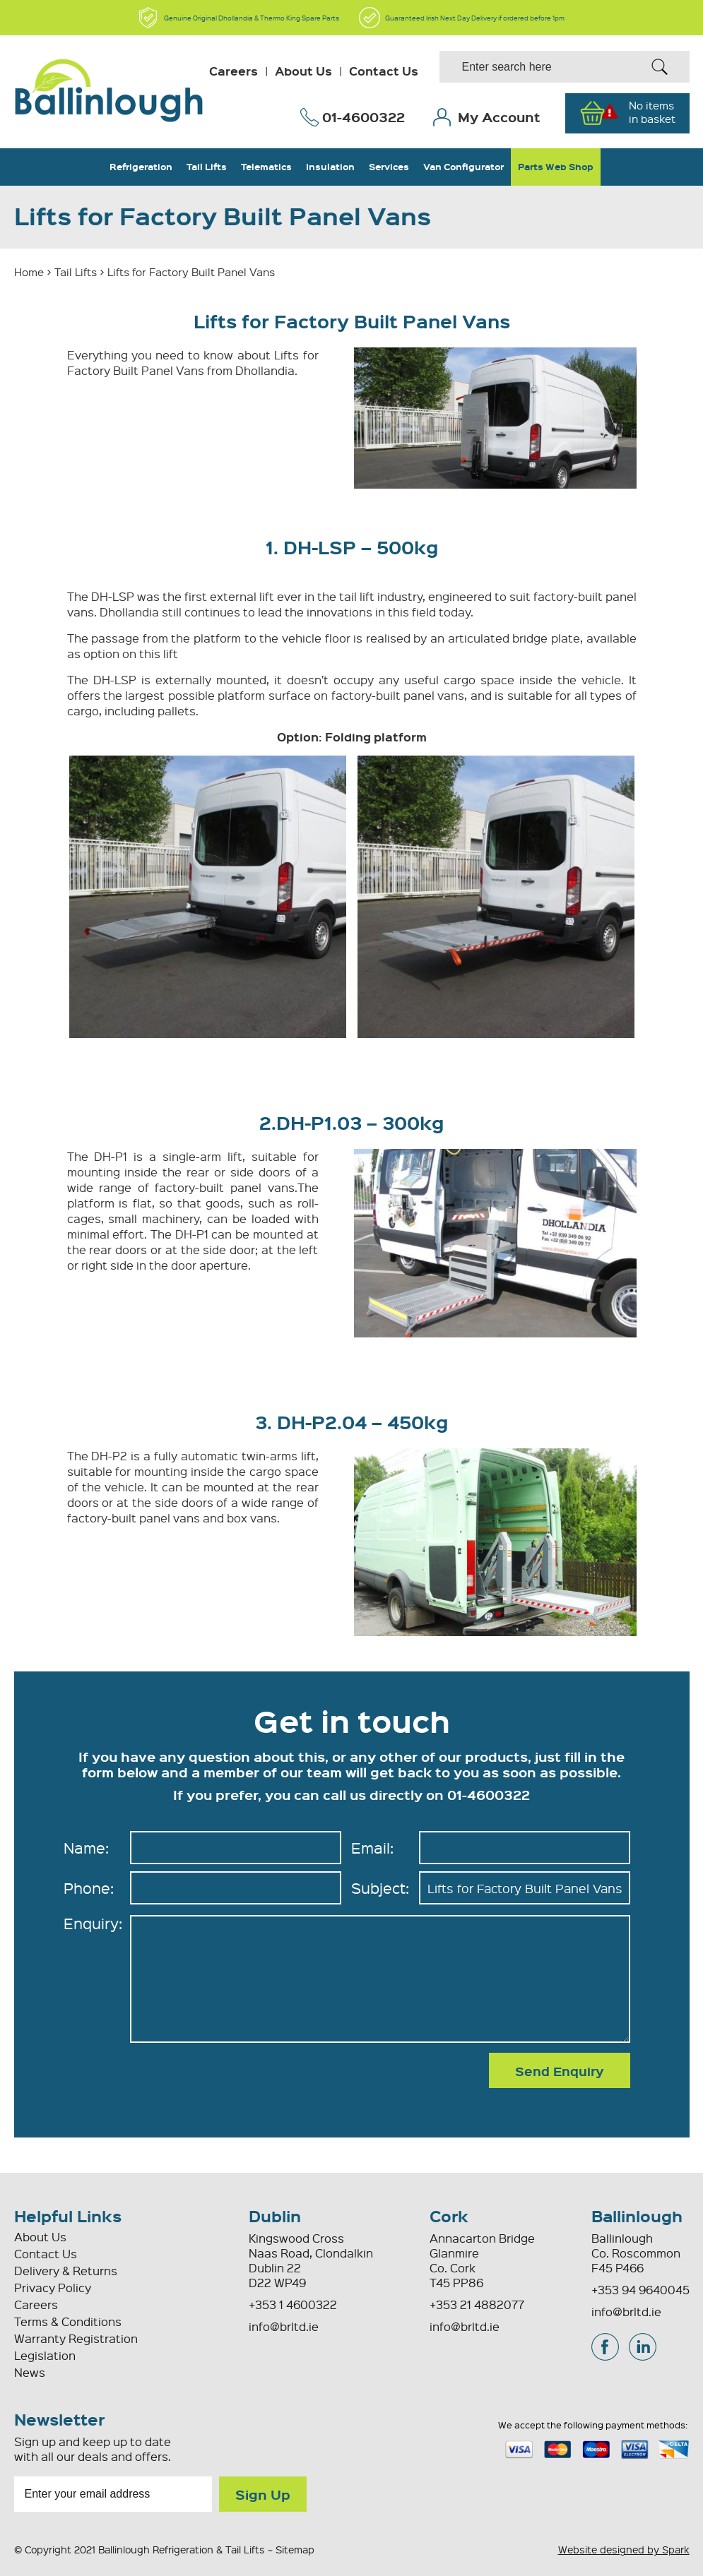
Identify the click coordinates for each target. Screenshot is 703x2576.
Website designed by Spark (624, 2549)
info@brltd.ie (465, 2326)
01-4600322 (363, 116)
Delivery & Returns (65, 2270)
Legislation (45, 2355)
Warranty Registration (76, 2338)
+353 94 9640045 (640, 2289)
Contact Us (383, 71)
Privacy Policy (52, 2287)
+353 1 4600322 (293, 2304)
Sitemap (295, 2549)
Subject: (380, 1887)
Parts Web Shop (555, 166)
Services (389, 166)
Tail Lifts (207, 166)
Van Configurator (463, 166)
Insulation (330, 166)
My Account (499, 116)
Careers (233, 71)
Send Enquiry (559, 2071)
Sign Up (262, 2494)
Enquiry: (93, 1923)
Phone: (89, 1887)
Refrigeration (141, 166)
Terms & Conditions (68, 2321)
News (29, 2372)
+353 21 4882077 (477, 2304)
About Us (303, 71)
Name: (86, 1847)
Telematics (266, 166)
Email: (372, 1847)
